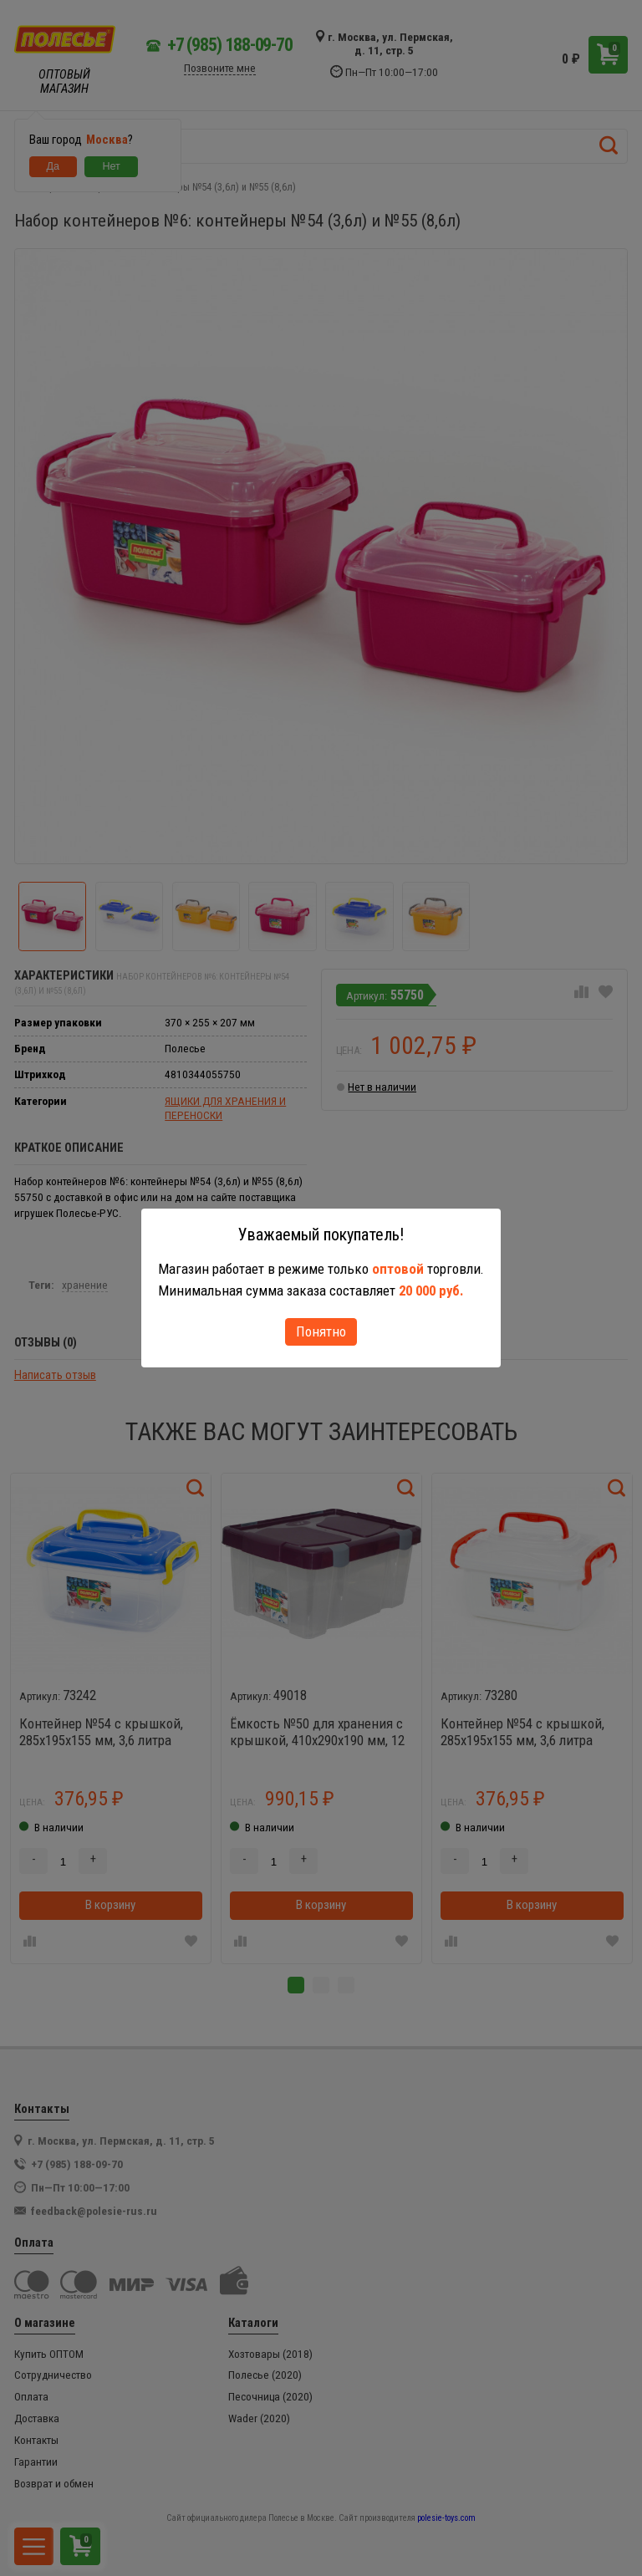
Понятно (321, 1331)
